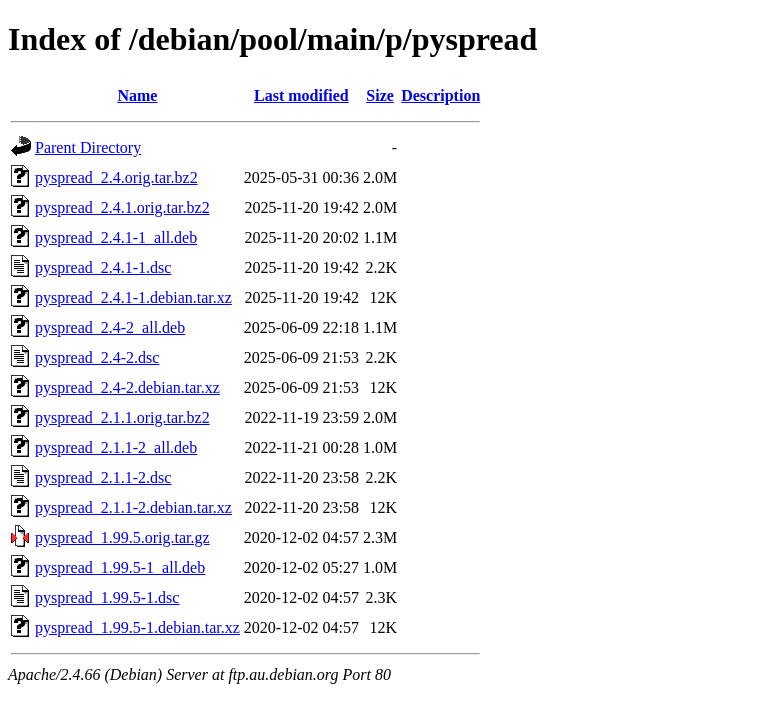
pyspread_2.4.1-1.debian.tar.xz (133, 297)
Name (137, 95)
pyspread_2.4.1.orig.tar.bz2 (122, 207)
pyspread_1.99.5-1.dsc (107, 597)
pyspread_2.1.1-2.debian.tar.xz (133, 507)
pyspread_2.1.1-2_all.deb (116, 447)
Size (380, 95)
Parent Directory (88, 147)
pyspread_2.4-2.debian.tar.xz (127, 387)
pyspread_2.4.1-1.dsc (103, 267)
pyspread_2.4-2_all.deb (110, 327)
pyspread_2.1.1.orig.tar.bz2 (122, 417)
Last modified (301, 95)
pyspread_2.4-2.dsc (97, 357)
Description (440, 95)
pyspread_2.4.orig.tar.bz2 (116, 177)
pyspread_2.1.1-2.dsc (103, 477)
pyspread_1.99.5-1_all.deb (120, 567)
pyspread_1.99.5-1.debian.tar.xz (137, 627)
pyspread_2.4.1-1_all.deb (116, 237)
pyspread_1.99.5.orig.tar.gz (122, 537)
